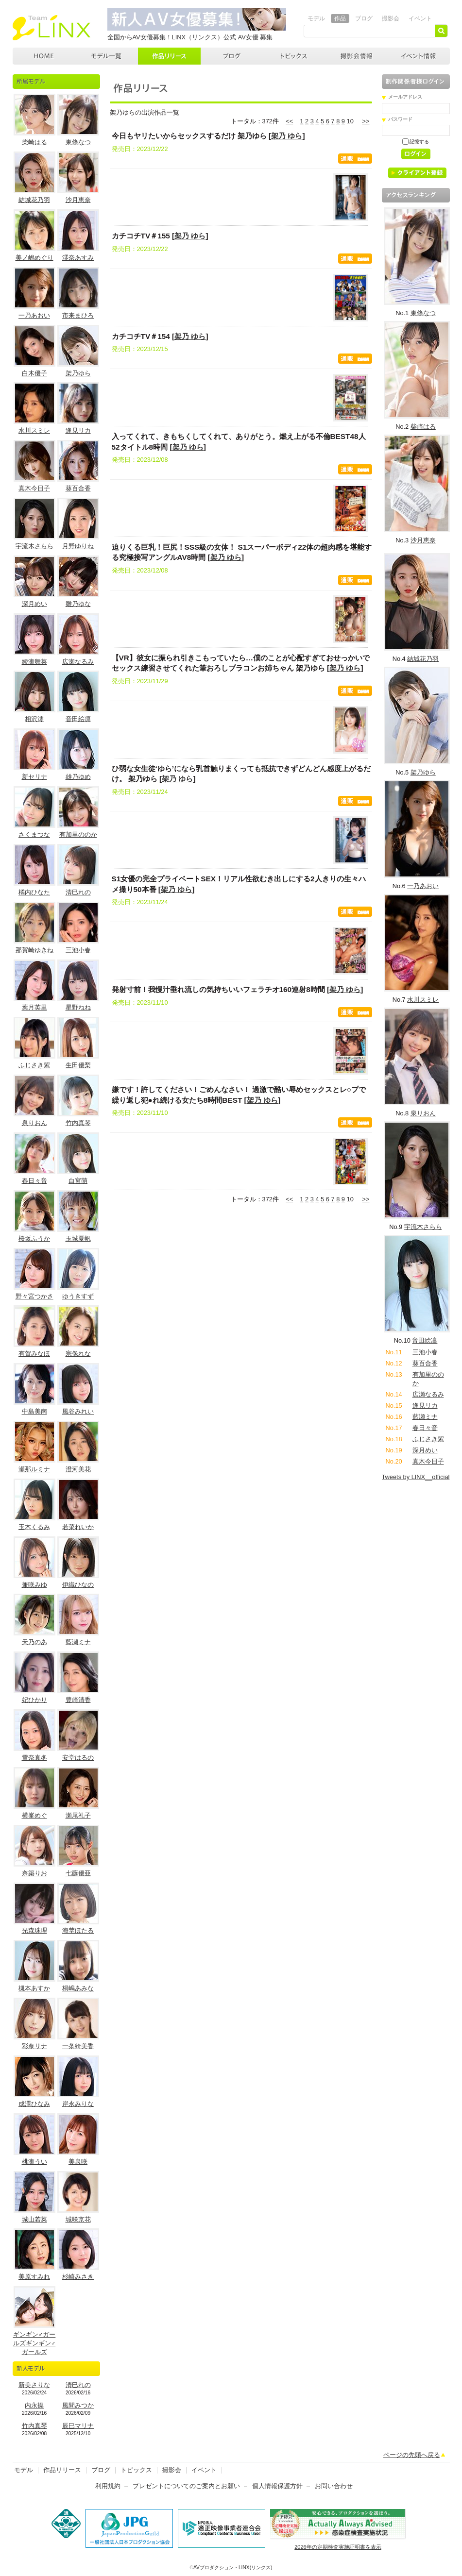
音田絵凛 (78, 719)
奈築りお (34, 1873)
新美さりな (34, 2385)
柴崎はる (34, 142)
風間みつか (78, 2405)
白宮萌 (77, 1180)
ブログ (364, 18)
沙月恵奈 (78, 199)
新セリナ (34, 776)
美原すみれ (34, 2276)
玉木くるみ (34, 1527)
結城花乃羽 (34, 199)
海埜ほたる (78, 1930)
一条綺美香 (78, 2046)
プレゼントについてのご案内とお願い (186, 2486)
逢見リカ (78, 430)
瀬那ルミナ (34, 1469)
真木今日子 (34, 488)
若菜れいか (78, 1527)
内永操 (34, 2405)
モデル (316, 18)
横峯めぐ (34, 1815)
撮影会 (390, 18)
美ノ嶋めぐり (34, 257)
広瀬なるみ (78, 661)
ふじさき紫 (34, 1065)
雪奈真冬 (34, 1757)
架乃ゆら (78, 373)
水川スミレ (34, 430)
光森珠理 (34, 1930)
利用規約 (107, 2486)
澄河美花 (78, 1469)
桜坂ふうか (34, 1238)
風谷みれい (78, 1411)
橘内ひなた (34, 892)
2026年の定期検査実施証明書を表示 (337, 2547)
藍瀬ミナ (78, 1642)
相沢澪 (34, 719)
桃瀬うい (34, 2161)
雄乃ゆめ (78, 776)
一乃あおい (34, 315)
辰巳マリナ (78, 2425)
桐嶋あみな (78, 1988)
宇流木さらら (34, 546)
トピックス (294, 56)
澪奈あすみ (78, 257)
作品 (340, 18)
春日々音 (34, 1180)
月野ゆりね (78, 546)
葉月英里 (34, 1007)
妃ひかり (34, 1699)
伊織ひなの (78, 1584)
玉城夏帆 (78, 1238)
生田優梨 (78, 1065)
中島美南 (34, 1411)
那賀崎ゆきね (34, 950)
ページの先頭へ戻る (411, 2454)
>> (366, 121)
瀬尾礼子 (78, 1815)
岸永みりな (78, 2103)
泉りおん (34, 1123)
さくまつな (34, 834)
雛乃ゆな (78, 603)
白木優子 (34, 373)
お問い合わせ (334, 2486)
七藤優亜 (78, 1873)
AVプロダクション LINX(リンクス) (44, 56)
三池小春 (78, 950)
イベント (420, 18)
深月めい (34, 603)
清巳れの (78, 892)
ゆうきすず (78, 1296)
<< (289, 121)
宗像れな (78, 1353)
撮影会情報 (356, 56)
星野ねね (78, 1007)
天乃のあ (34, 1642)
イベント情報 (419, 56)
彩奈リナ (34, 2046)
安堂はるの (78, 1757)
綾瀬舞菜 (34, 661)
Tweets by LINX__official (416, 1477)
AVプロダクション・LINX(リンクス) (232, 2567)
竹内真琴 (78, 1123)
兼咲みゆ (34, 1584)
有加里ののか (78, 834)
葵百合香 (78, 488)
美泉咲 (77, 2161)
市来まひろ (78, 315)
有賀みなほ (34, 1353)
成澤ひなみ (34, 2103)
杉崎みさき (78, 2276)
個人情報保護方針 (277, 2486)
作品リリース (169, 56)
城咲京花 (78, 2219)
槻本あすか (34, 1988)
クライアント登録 (421, 175)
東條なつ (78, 142)
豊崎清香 (78, 1699)
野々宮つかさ (34, 1296)
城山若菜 (34, 2219)
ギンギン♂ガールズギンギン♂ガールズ (34, 2343)
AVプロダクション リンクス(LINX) (51, 27)
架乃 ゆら (286, 136)
